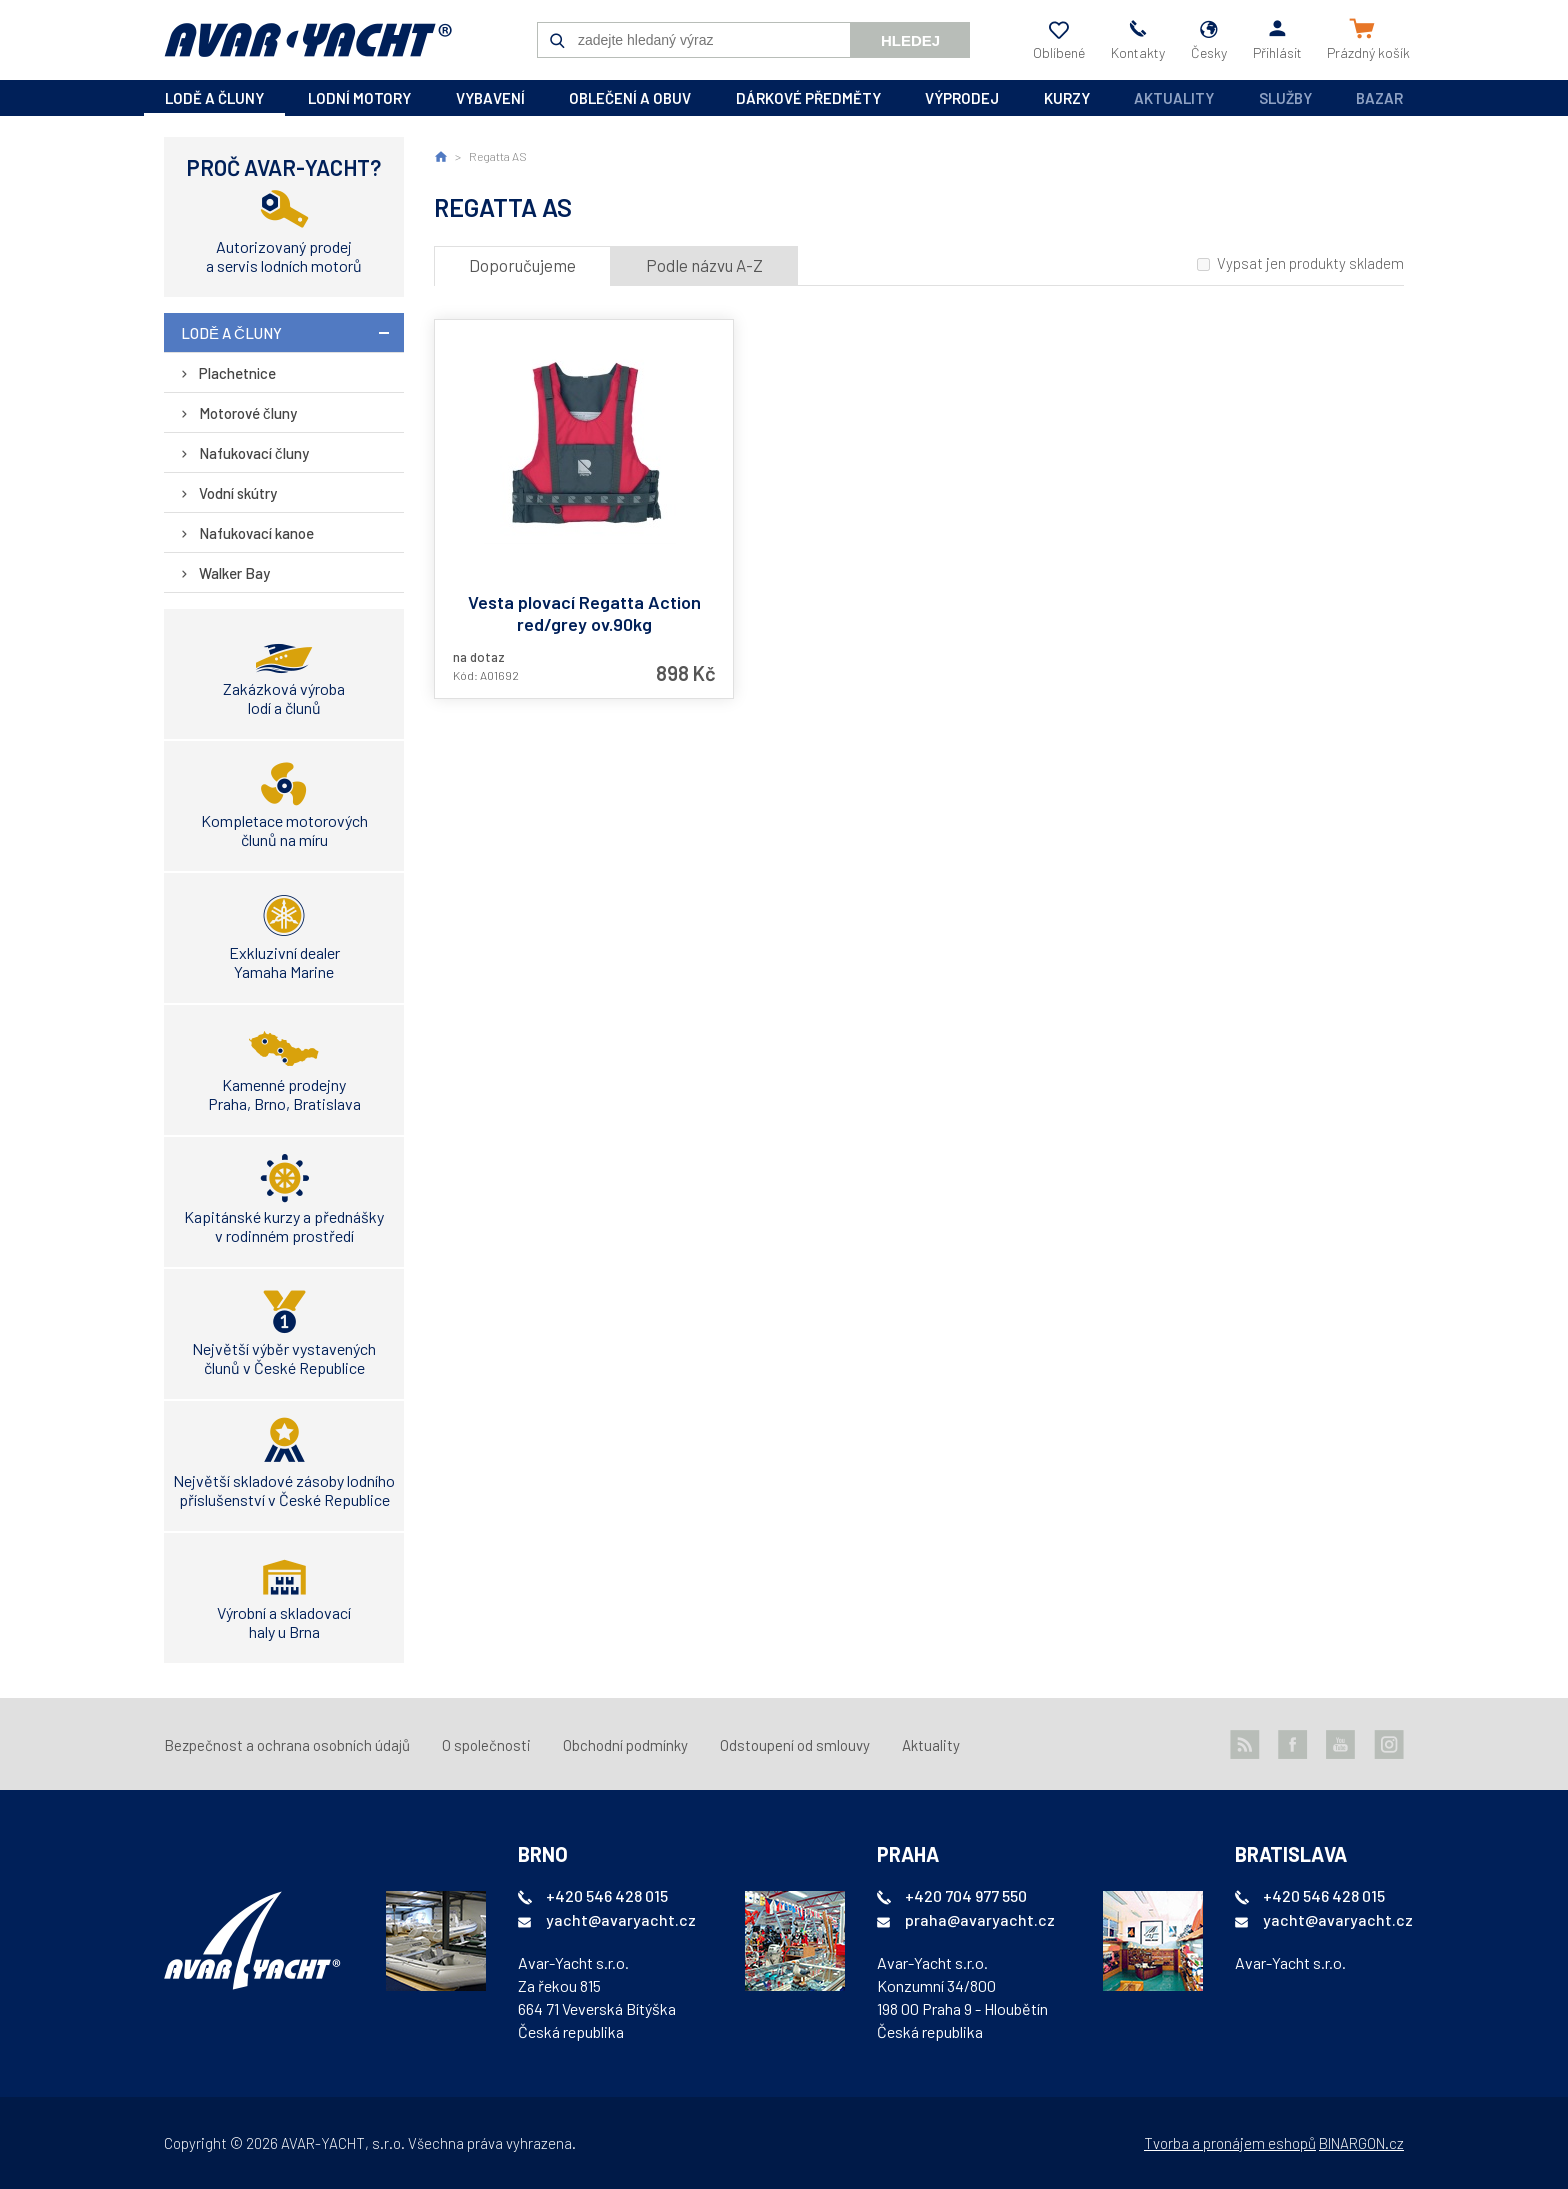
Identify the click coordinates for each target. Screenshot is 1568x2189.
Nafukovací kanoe (256, 533)
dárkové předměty (808, 98)
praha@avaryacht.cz (980, 1919)
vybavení (490, 98)
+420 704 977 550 (966, 1895)
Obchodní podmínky (625, 1745)
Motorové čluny (248, 413)
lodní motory (359, 98)
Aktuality (1174, 98)
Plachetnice (237, 373)
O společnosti (486, 1745)
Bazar (1379, 98)
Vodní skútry (238, 493)
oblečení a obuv (630, 98)
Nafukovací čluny (254, 453)
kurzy (1067, 98)
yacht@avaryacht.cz (621, 1919)
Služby (1285, 98)
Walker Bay (234, 573)
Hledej (910, 40)
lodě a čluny (214, 98)
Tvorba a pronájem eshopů (1230, 2143)
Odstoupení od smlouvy (795, 1745)
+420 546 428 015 (607, 1895)
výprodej (962, 98)
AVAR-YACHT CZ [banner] (308, 40)
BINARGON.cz (1361, 2143)
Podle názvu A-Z (704, 265)
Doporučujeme (522, 265)
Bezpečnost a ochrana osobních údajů (287, 1745)
